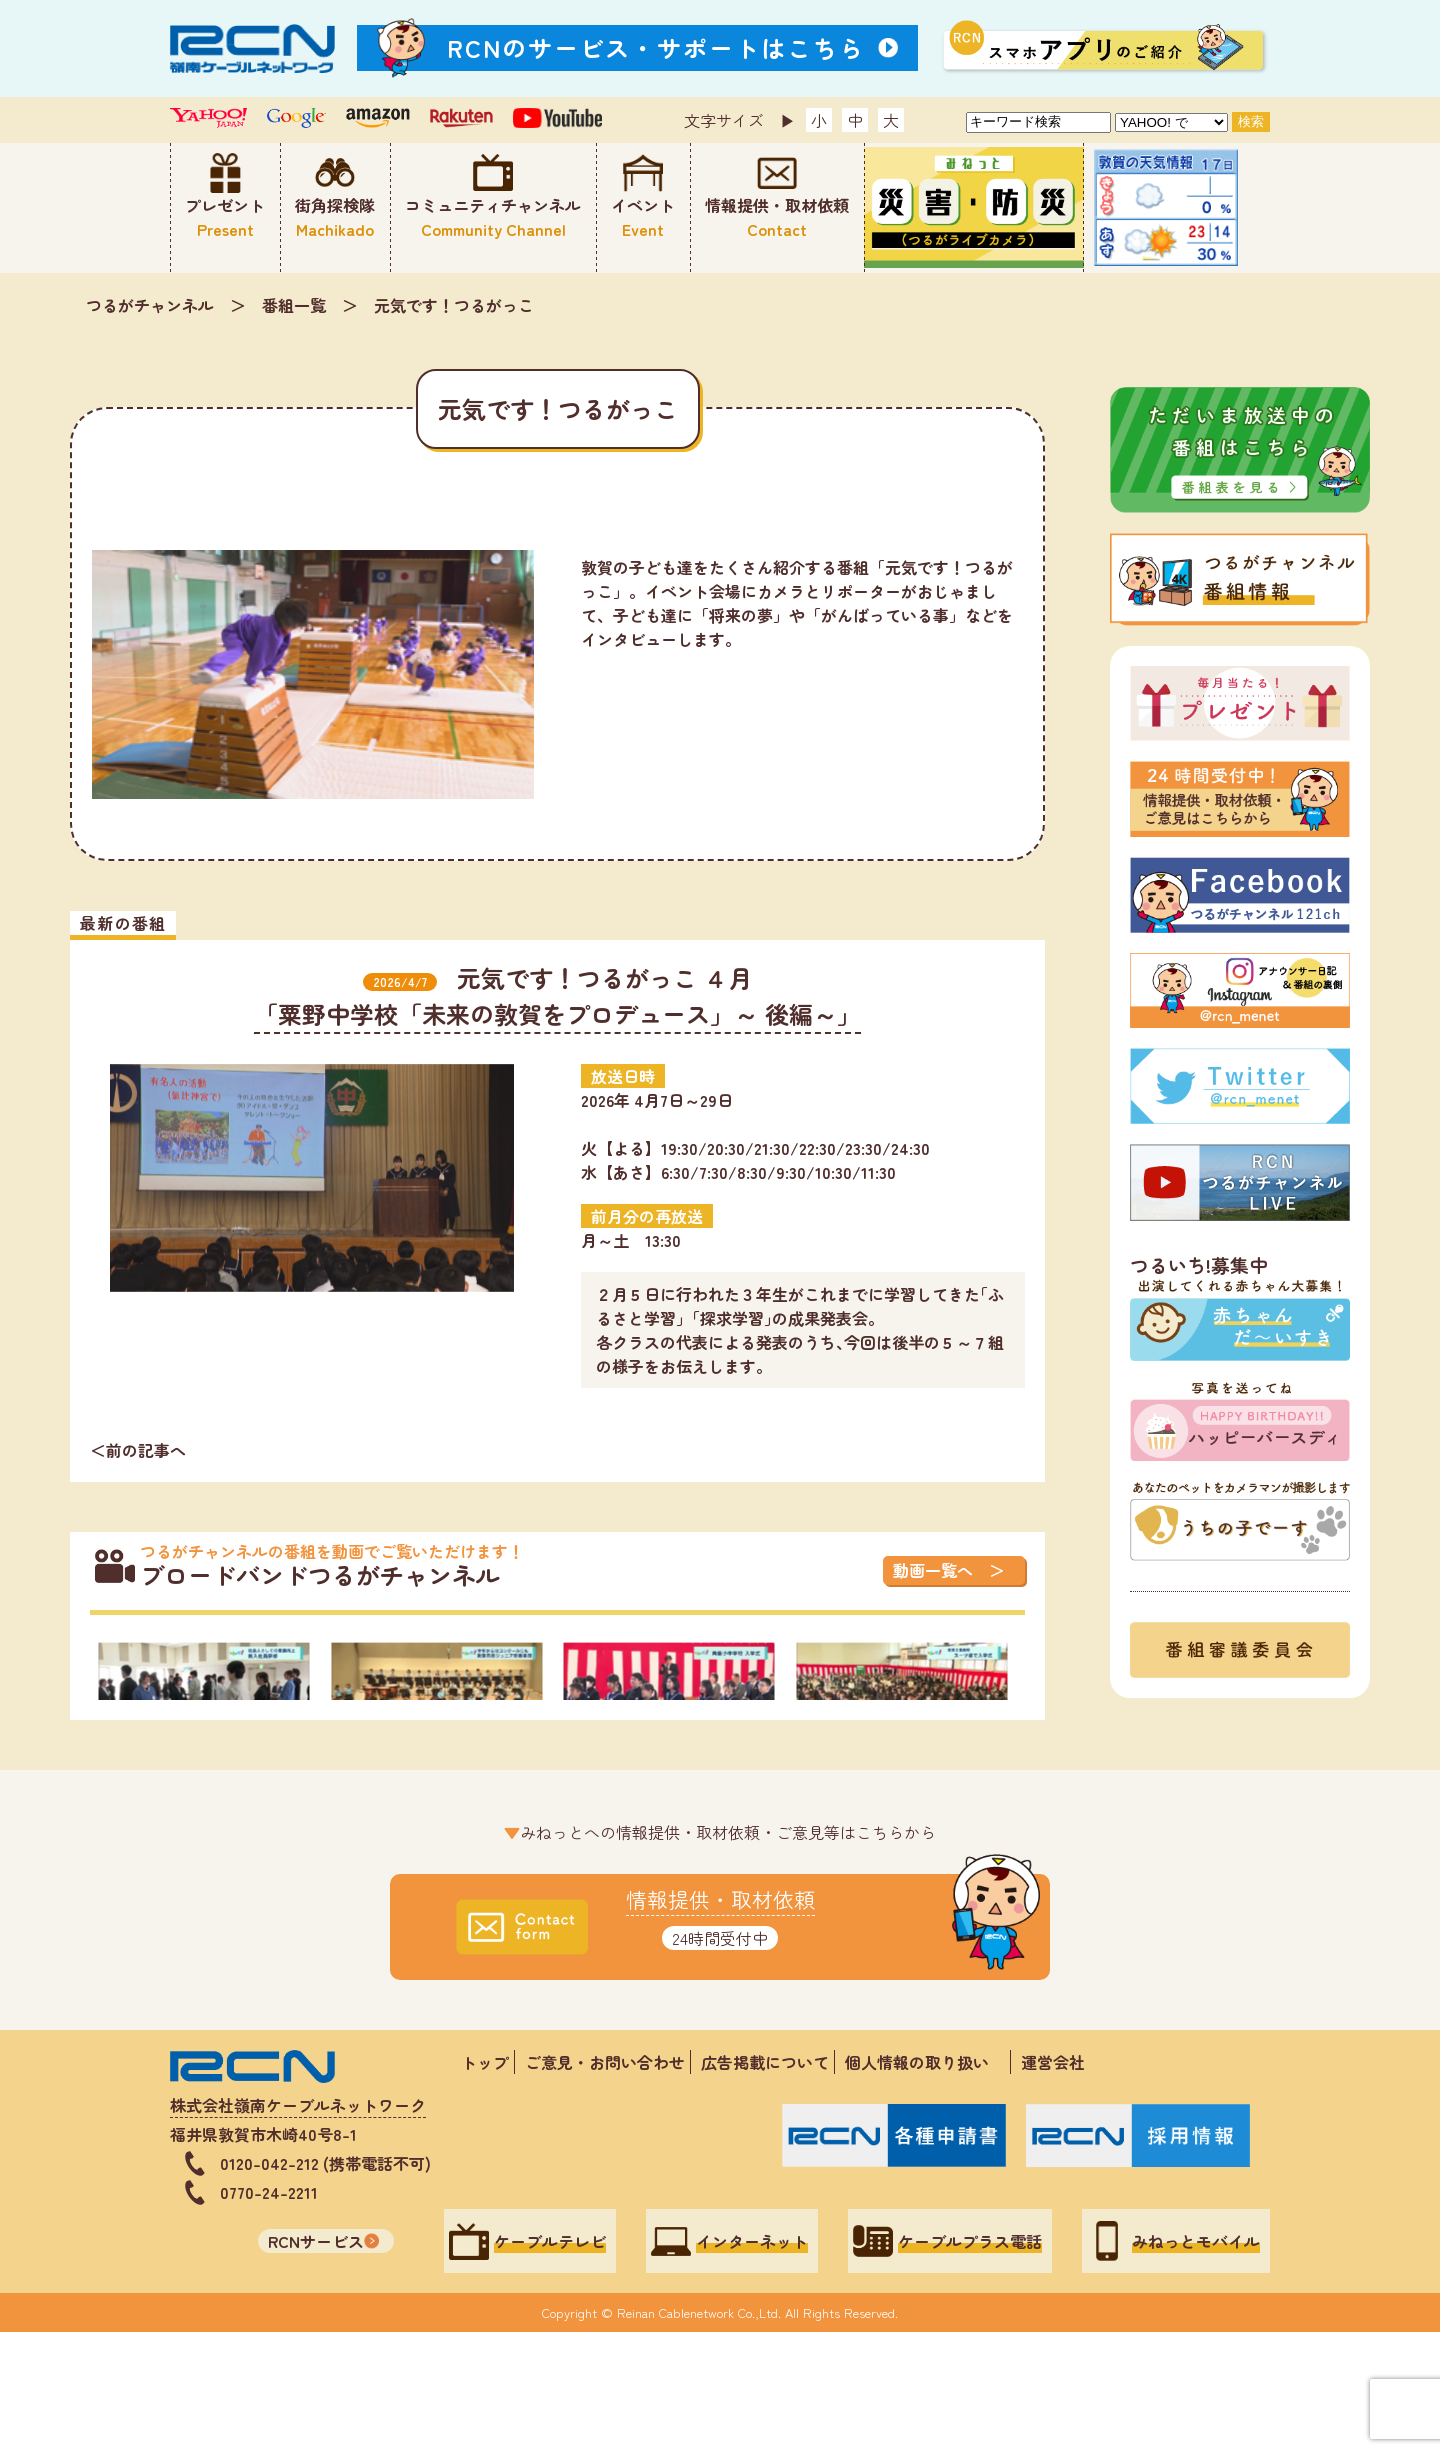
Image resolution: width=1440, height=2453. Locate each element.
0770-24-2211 (269, 2312)
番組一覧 (294, 305)
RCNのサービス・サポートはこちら (656, 47)
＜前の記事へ (138, 1450)
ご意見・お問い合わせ (605, 2182)
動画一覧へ (933, 1570)
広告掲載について (765, 2182)
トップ (485, 2182)
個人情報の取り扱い (925, 2182)
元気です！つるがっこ (454, 305)
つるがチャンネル (150, 305)
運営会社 (1053, 2182)
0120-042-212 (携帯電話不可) (325, 2283)
